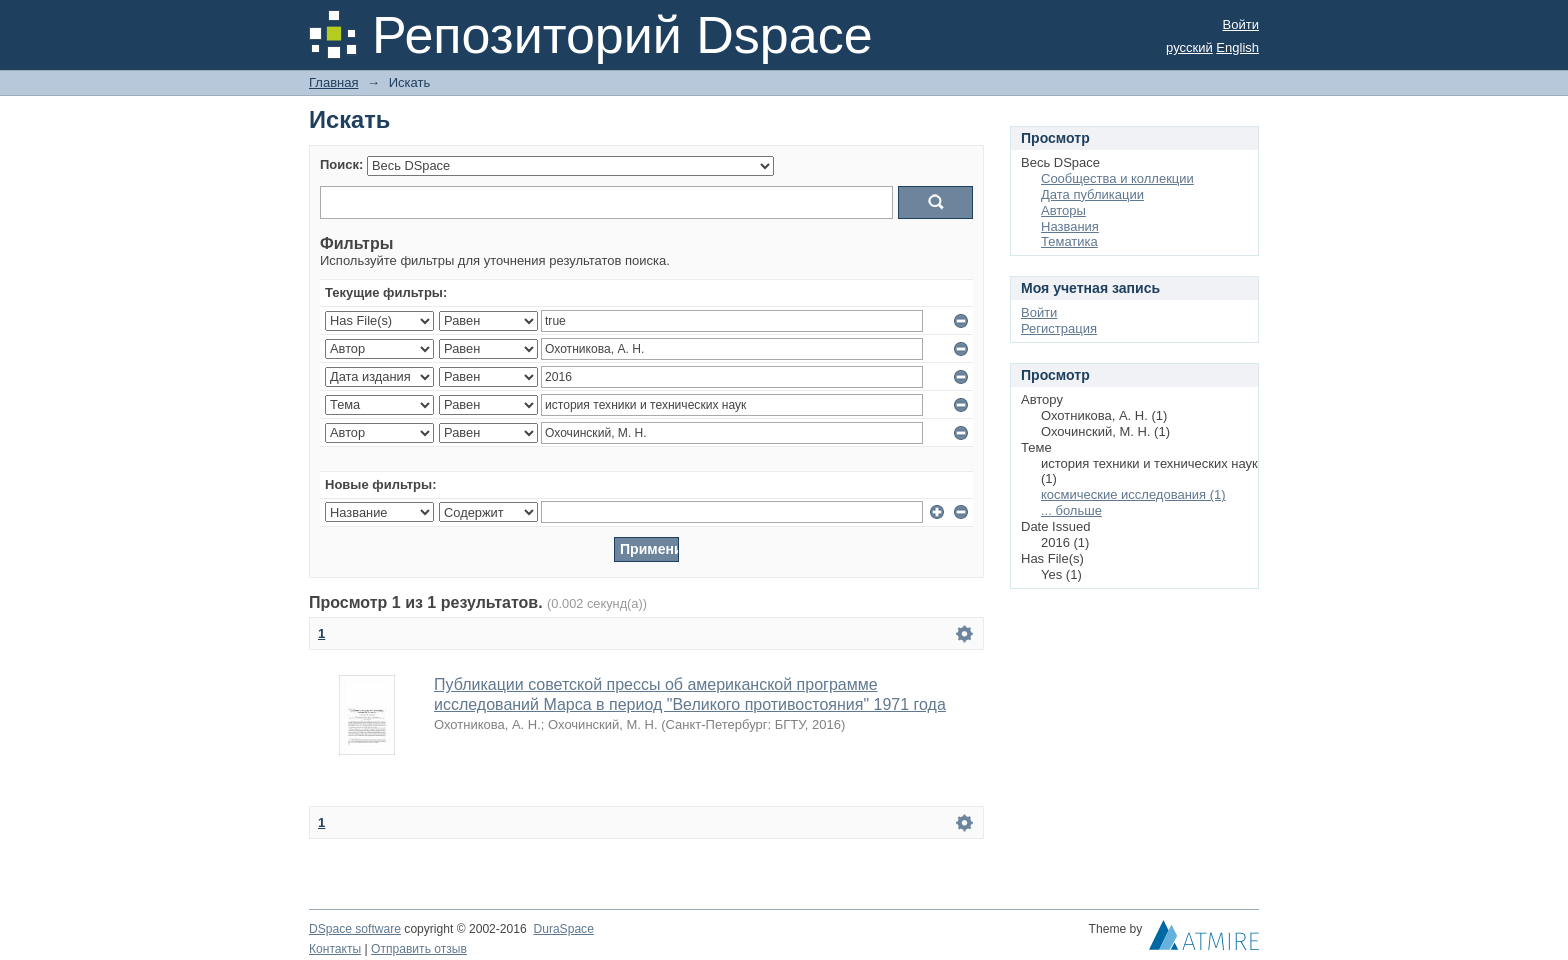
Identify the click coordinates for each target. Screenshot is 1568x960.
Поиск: (341, 164)
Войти (1241, 24)
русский (1189, 47)
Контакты (335, 949)
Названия (1070, 226)
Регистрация (1059, 328)
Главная (333, 82)
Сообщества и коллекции (1117, 178)
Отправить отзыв (419, 949)
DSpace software (355, 929)
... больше (1071, 510)
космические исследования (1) (1133, 494)
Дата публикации (1092, 194)
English (1237, 47)
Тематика (1069, 241)
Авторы (1063, 210)
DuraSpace (563, 929)
